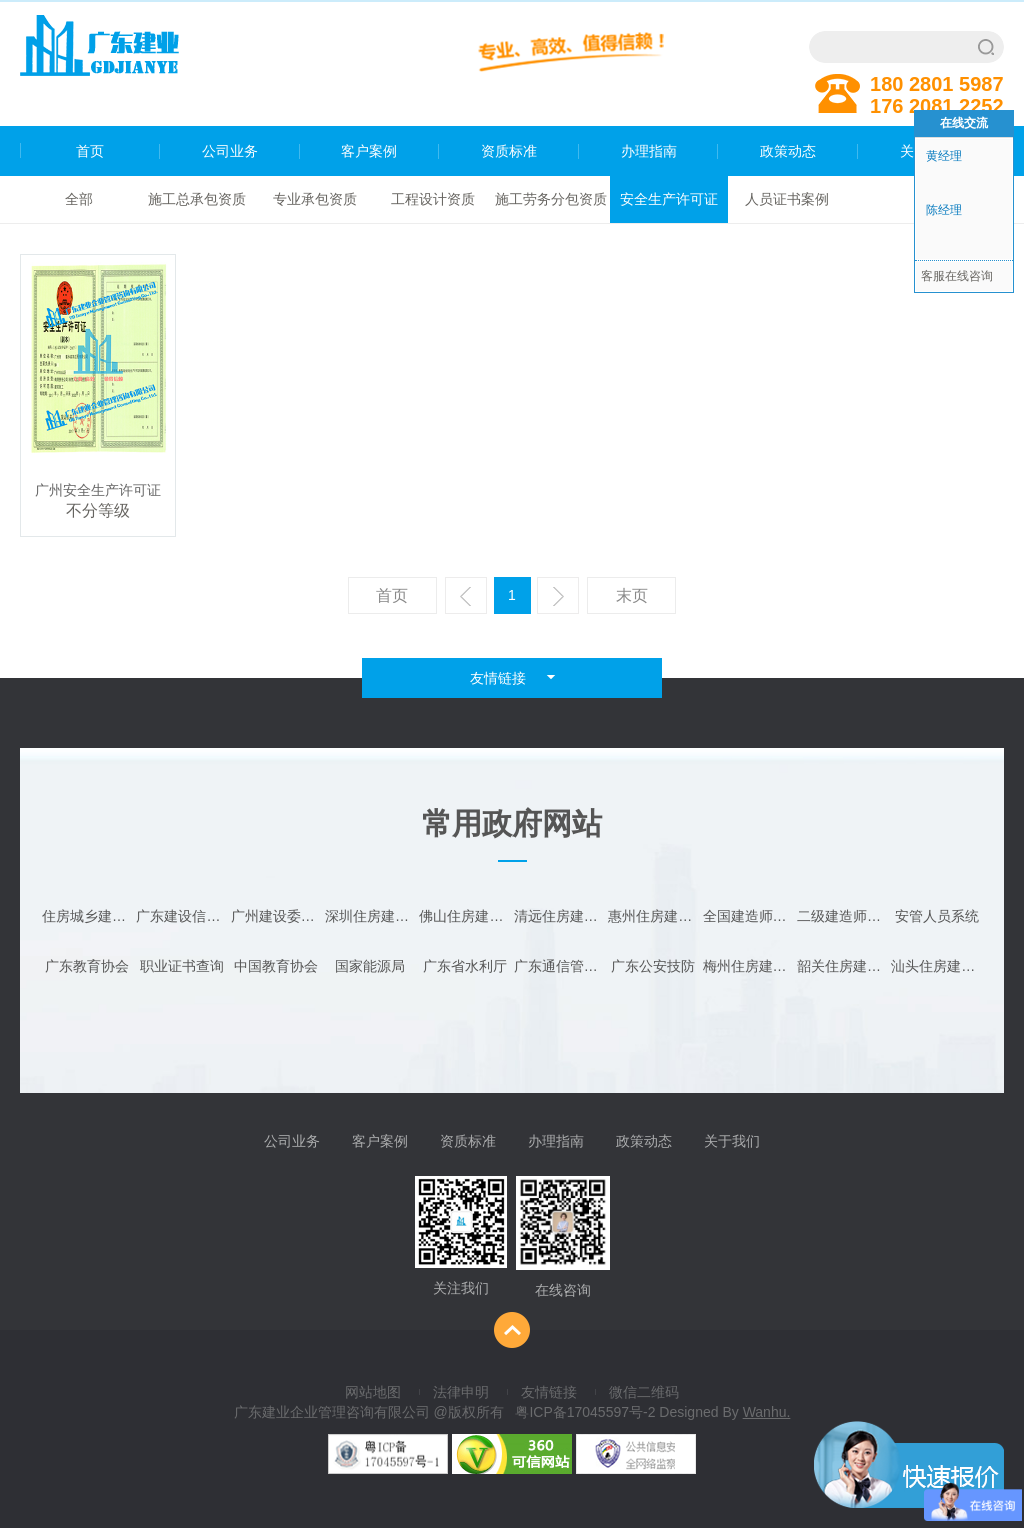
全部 (79, 199)
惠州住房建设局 (654, 916)
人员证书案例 (787, 199)
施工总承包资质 (197, 199)
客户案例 (369, 151)
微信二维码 (644, 1392)
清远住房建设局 (560, 916)
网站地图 (373, 1392)
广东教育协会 (87, 966)
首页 (62, 151)
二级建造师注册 (843, 916)
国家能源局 (370, 966)
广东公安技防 (653, 966)
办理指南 (649, 151)
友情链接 (549, 1392)
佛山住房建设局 (465, 916)
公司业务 (230, 151)
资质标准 (509, 151)
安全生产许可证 (669, 199)
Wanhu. (767, 1412)
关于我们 (732, 1141)
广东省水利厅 (465, 966)
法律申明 (461, 1392)
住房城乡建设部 (88, 916)
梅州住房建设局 (749, 966)
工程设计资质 (433, 199)
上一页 (468, 600)
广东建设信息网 (182, 916)
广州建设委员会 (277, 916)
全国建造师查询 (749, 916)
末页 (632, 595)
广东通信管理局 (560, 966)
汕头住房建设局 (937, 966)
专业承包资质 (315, 199)
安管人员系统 (937, 916)
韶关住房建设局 (843, 966)
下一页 (560, 600)
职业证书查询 (182, 966)
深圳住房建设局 (371, 916)
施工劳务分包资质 (551, 199)
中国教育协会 (276, 966)
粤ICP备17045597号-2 (585, 1412)
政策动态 (788, 151)
